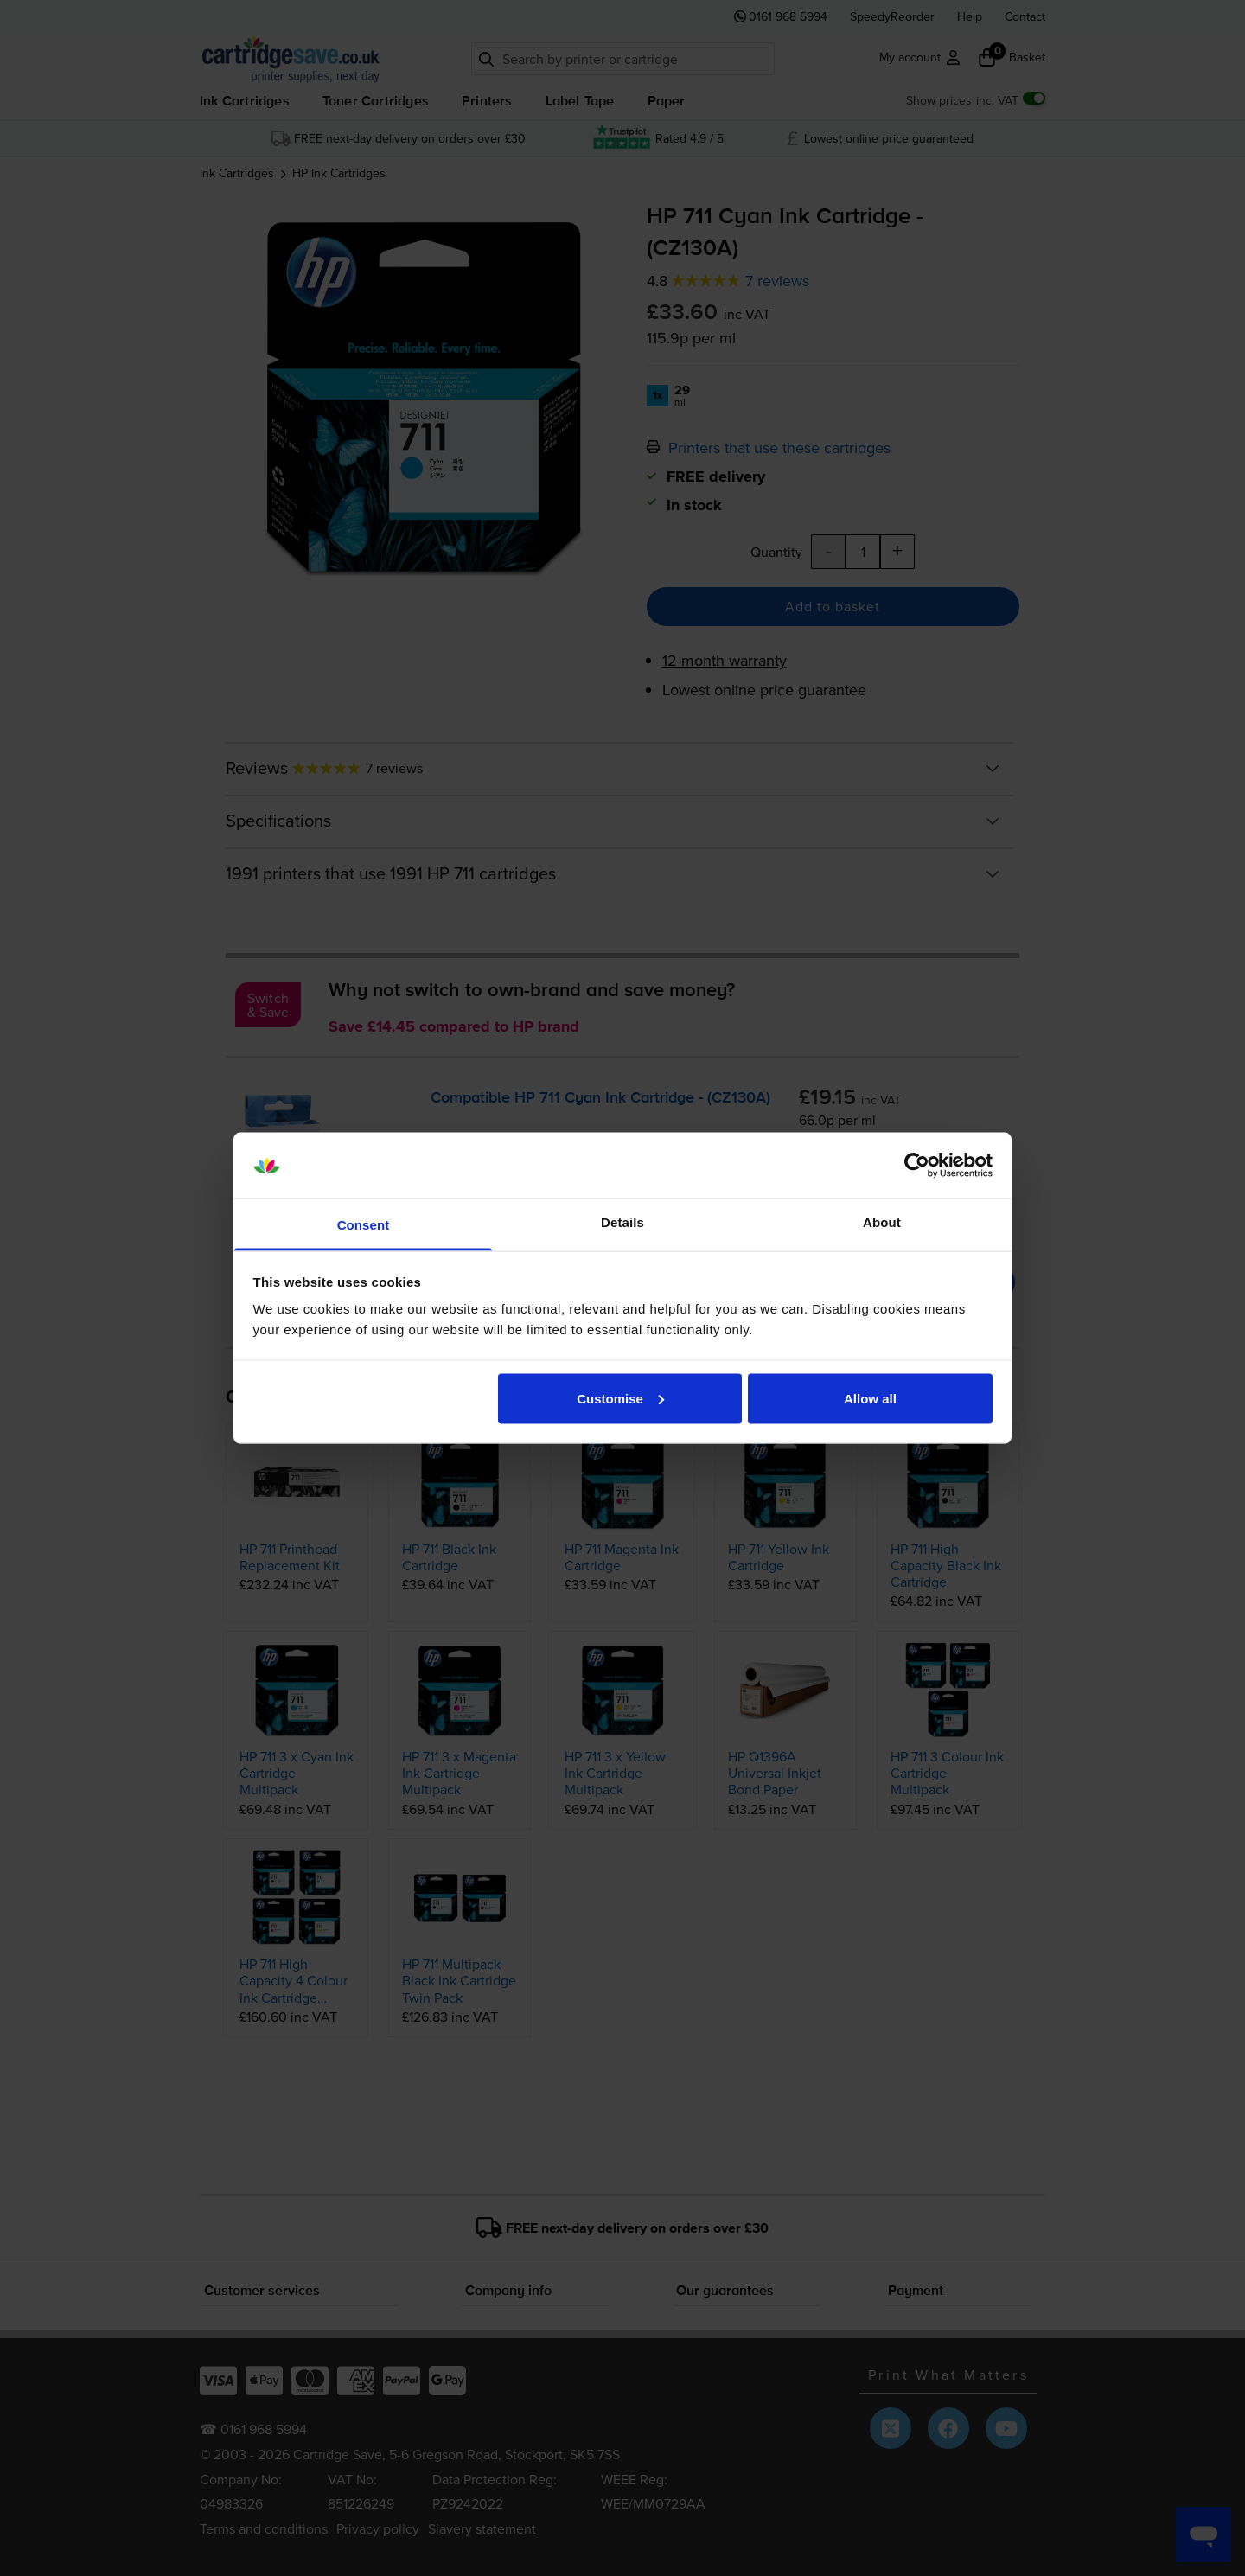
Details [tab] (622, 1222)
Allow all (870, 1397)
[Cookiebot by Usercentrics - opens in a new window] (917, 1166)
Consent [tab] (363, 1225)
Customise (620, 1397)
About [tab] (882, 1222)
